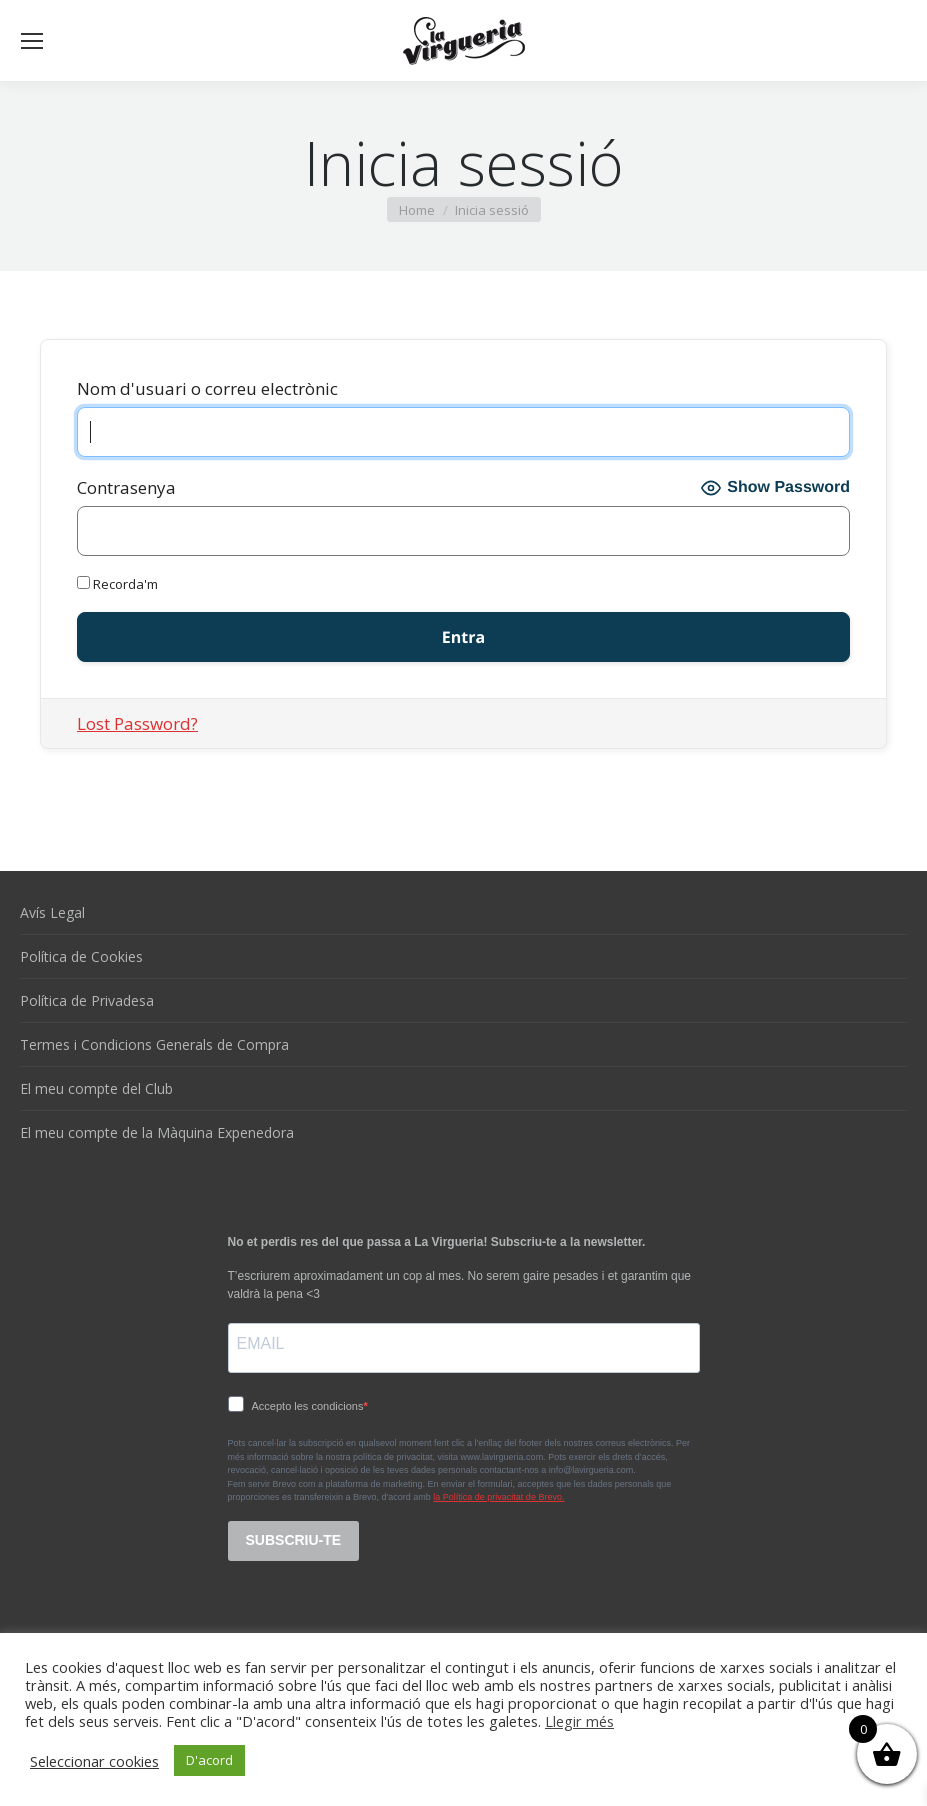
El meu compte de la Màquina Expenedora (157, 1132)
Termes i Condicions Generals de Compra (154, 1044)
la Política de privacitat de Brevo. (498, 1497)
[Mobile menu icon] (32, 41)
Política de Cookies (81, 956)
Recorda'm (117, 584)
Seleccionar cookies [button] (94, 1761)
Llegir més (579, 1721)
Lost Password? (137, 723)
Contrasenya (126, 487)
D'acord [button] (209, 1760)
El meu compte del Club (96, 1088)
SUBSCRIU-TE (294, 1540)
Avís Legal (52, 912)
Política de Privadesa (87, 1000)
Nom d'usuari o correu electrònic (207, 388)
